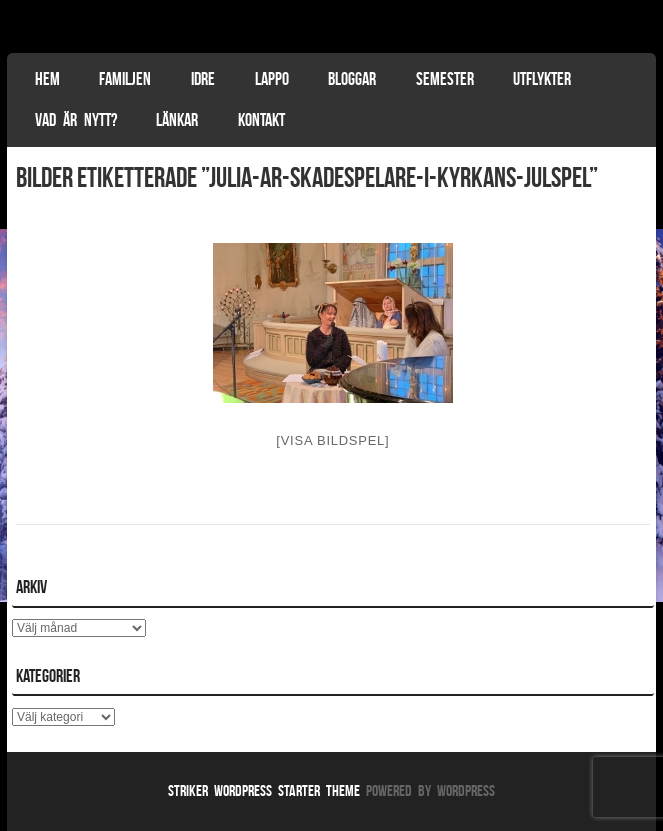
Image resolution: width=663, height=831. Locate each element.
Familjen (125, 79)
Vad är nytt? (76, 120)
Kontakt (261, 120)
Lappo (272, 79)
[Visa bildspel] (332, 440)
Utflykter (542, 79)
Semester (445, 79)
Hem (47, 79)
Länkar (177, 120)
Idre (203, 79)
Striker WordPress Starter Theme (264, 790)
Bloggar (352, 79)
